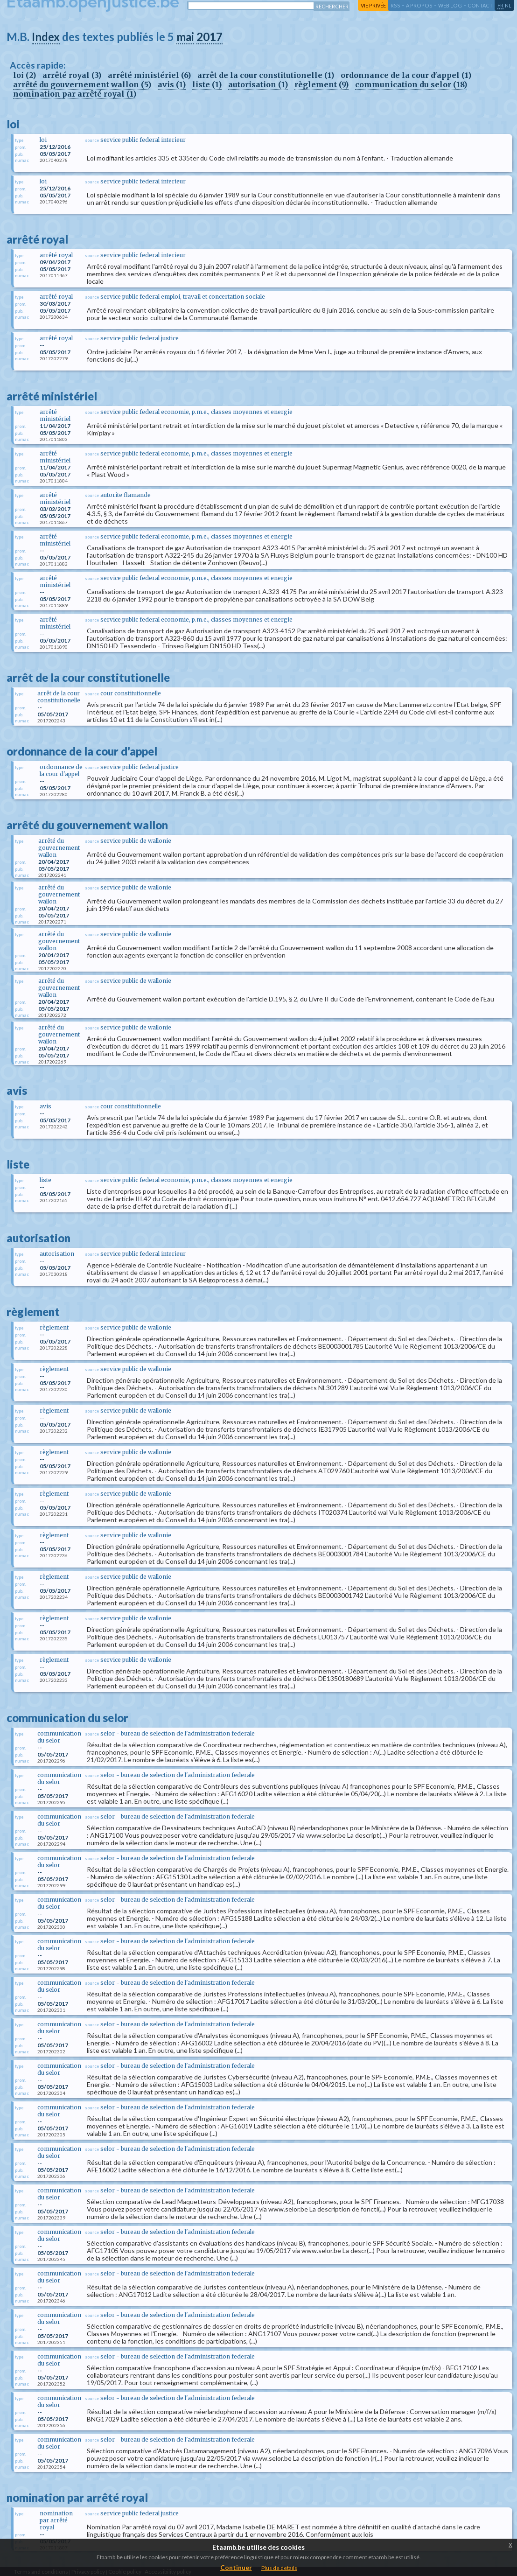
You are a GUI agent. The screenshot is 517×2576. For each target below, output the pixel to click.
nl (508, 5)
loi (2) (24, 75)
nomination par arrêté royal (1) (74, 93)
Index (46, 36)
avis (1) (172, 84)
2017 (209, 36)
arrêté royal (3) (71, 75)
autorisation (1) (258, 84)
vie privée (373, 5)
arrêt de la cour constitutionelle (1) (265, 75)
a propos (419, 5)
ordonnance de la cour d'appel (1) (406, 75)
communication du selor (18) (411, 84)
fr (500, 5)
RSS (395, 5)
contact (480, 5)
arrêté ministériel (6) (149, 75)
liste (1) (207, 84)
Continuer (236, 2567)
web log (450, 5)
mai (185, 36)
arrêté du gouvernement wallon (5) (82, 84)
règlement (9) (321, 84)
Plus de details (279, 2567)
